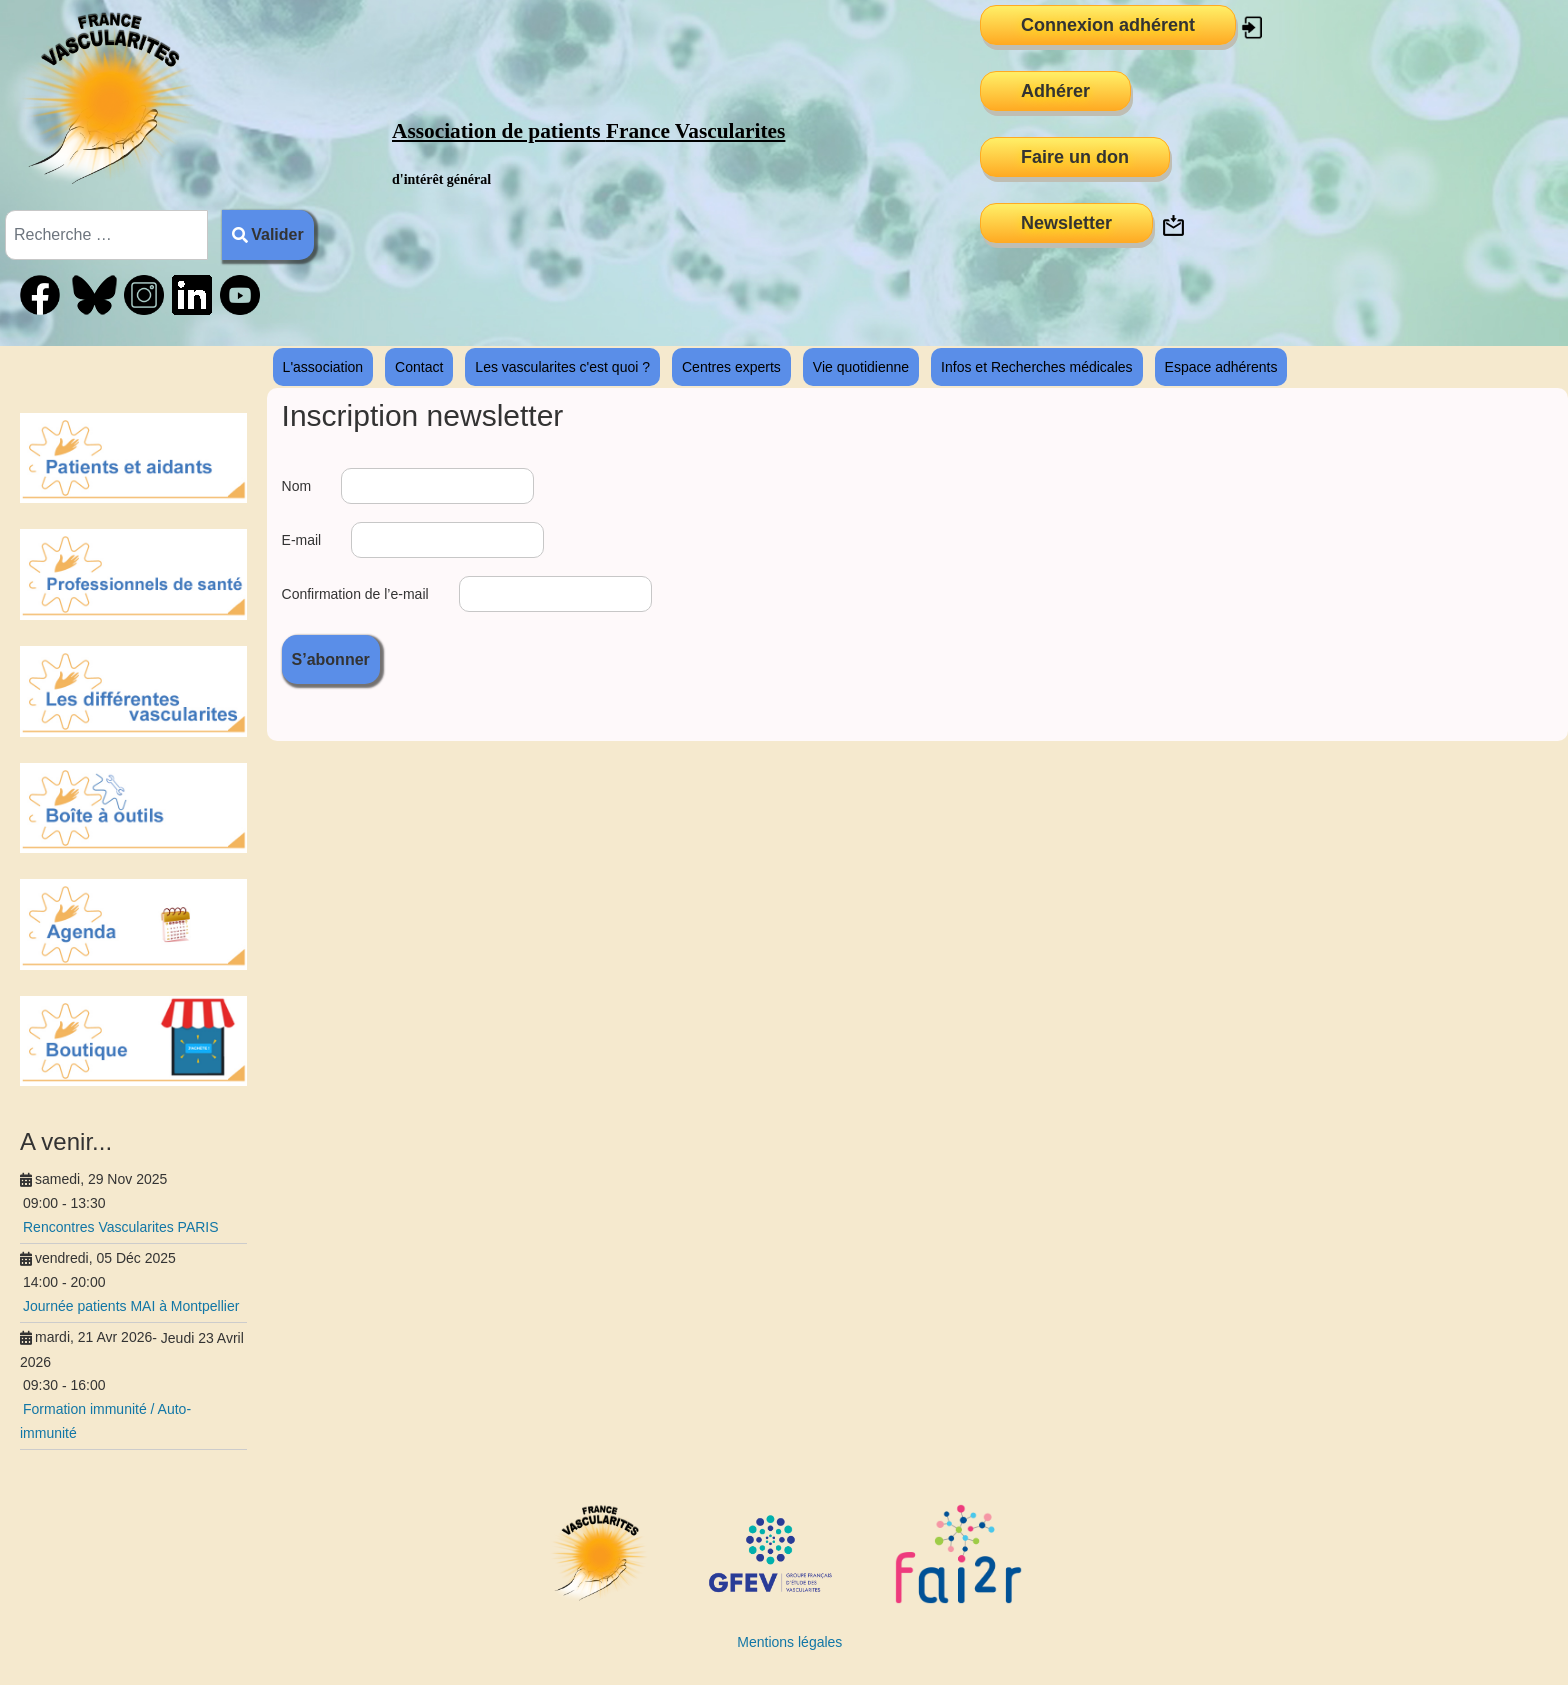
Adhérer (1055, 91)
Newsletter (1066, 223)
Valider (268, 234)
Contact (419, 367)
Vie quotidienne (861, 367)
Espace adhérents (1221, 367)
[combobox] (106, 235)
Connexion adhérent (1108, 25)
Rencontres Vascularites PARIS (121, 1227)
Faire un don (1075, 157)
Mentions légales (789, 1642)
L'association (323, 367)
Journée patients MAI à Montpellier (131, 1306)
